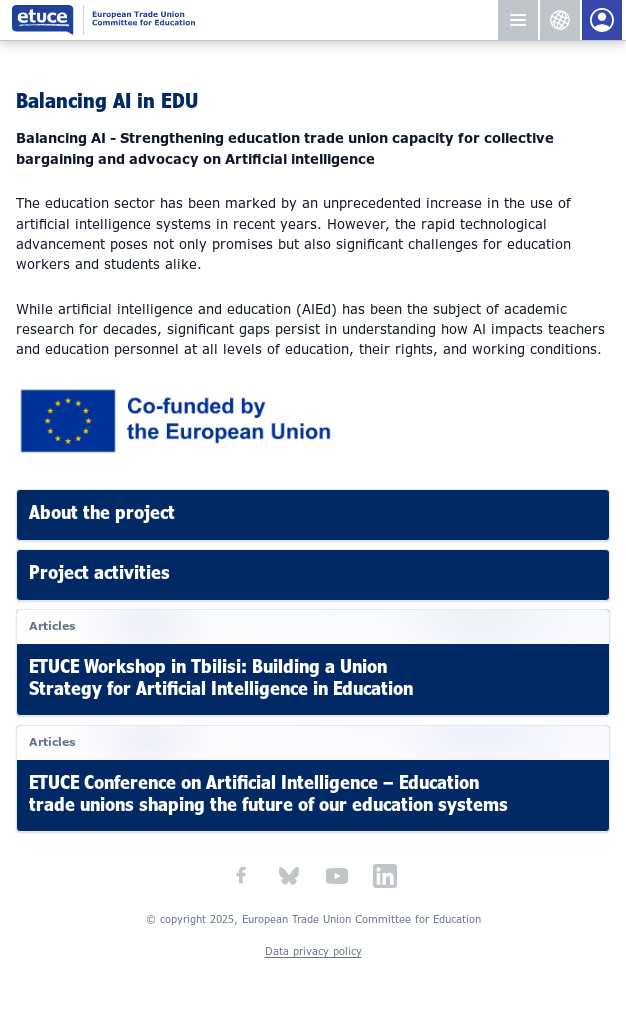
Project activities (99, 572)
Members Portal (602, 20)
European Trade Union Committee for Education (247, 20)
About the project (102, 512)
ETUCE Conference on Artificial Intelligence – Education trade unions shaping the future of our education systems (268, 792)
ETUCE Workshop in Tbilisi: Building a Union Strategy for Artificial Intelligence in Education (221, 677)
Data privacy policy (313, 951)
